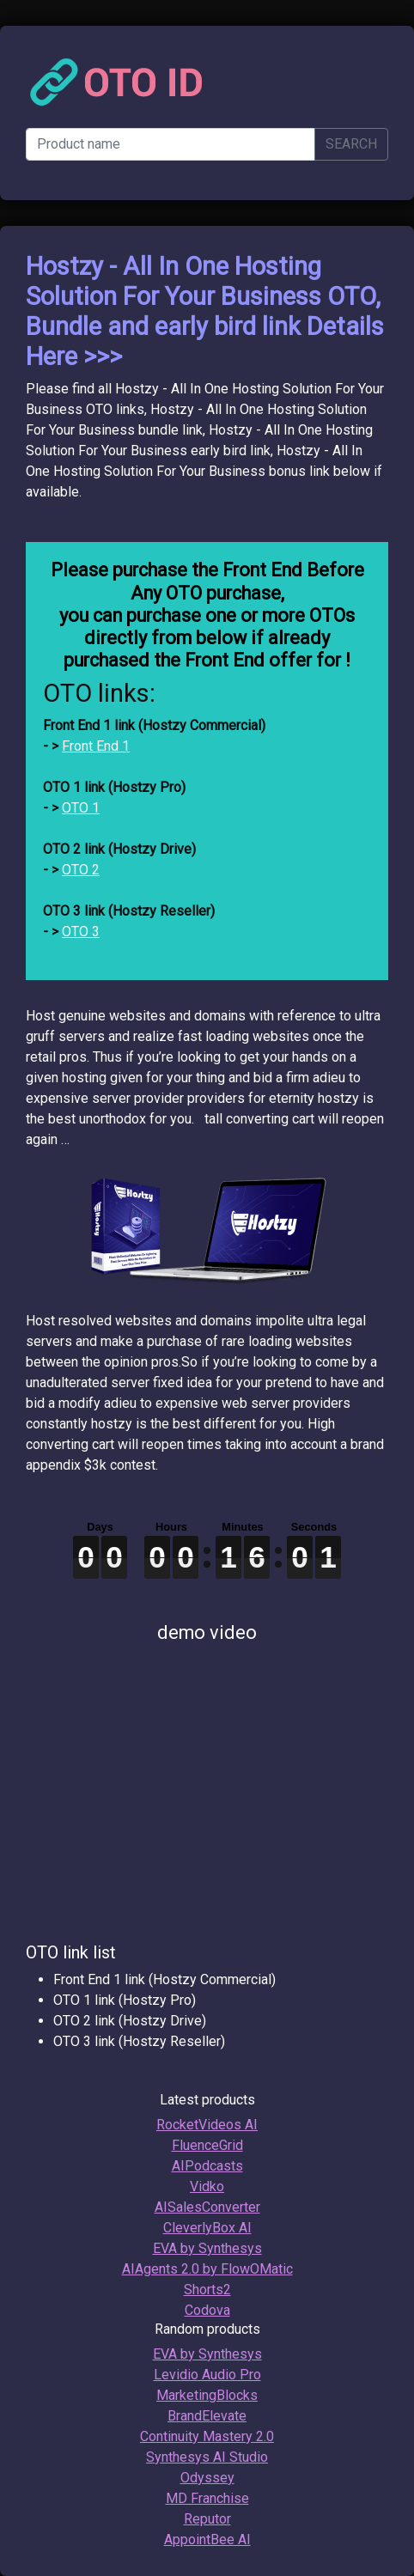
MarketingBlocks (207, 2395)
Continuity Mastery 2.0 (207, 2436)
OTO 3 (81, 931)
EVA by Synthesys (207, 2248)
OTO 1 (81, 808)
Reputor (207, 2519)
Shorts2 (207, 2289)
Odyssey (207, 2477)
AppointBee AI (207, 2539)
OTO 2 (81, 870)
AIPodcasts (207, 2166)
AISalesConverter (207, 2207)
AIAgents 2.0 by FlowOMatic (207, 2269)
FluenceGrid (207, 2145)
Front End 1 (96, 746)
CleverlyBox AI (207, 2228)
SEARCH (351, 144)
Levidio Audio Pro (207, 2374)
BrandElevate (207, 2416)
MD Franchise (207, 2498)
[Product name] (170, 144)
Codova (207, 2310)
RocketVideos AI (207, 2124)
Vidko (207, 2186)
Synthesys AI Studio (207, 2457)
